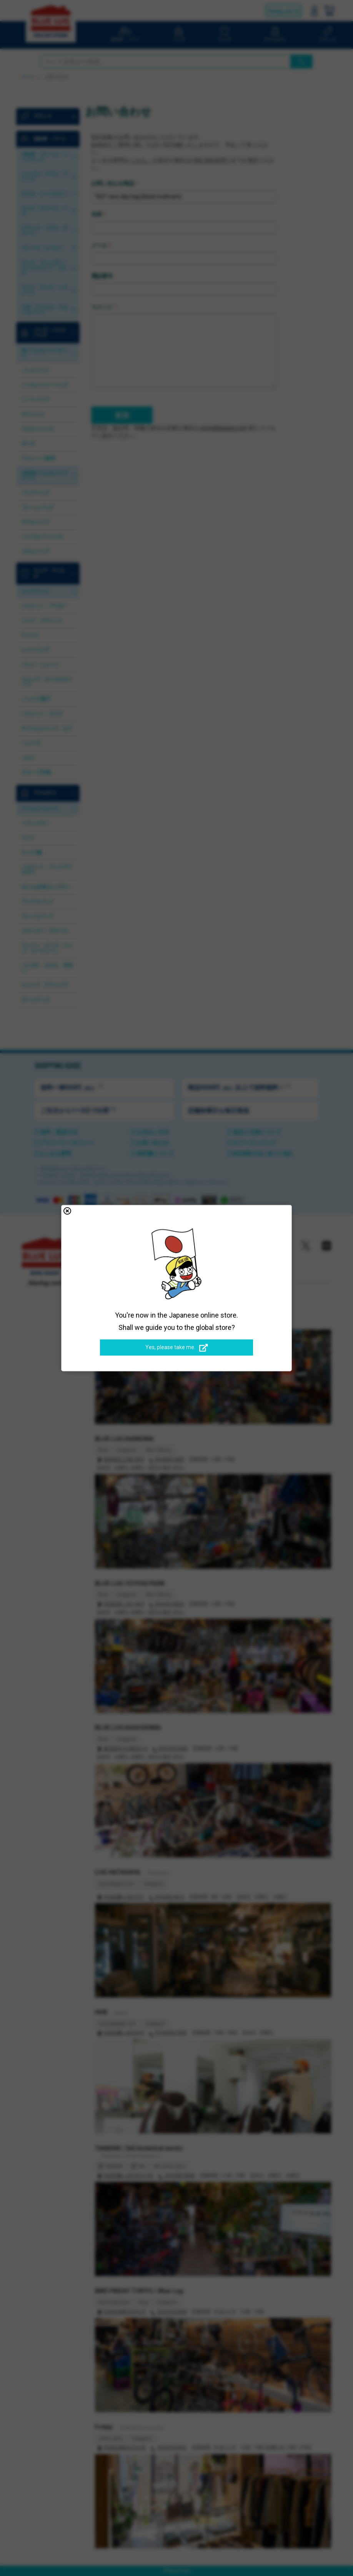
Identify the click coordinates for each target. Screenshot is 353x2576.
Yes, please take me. (176, 1347)
